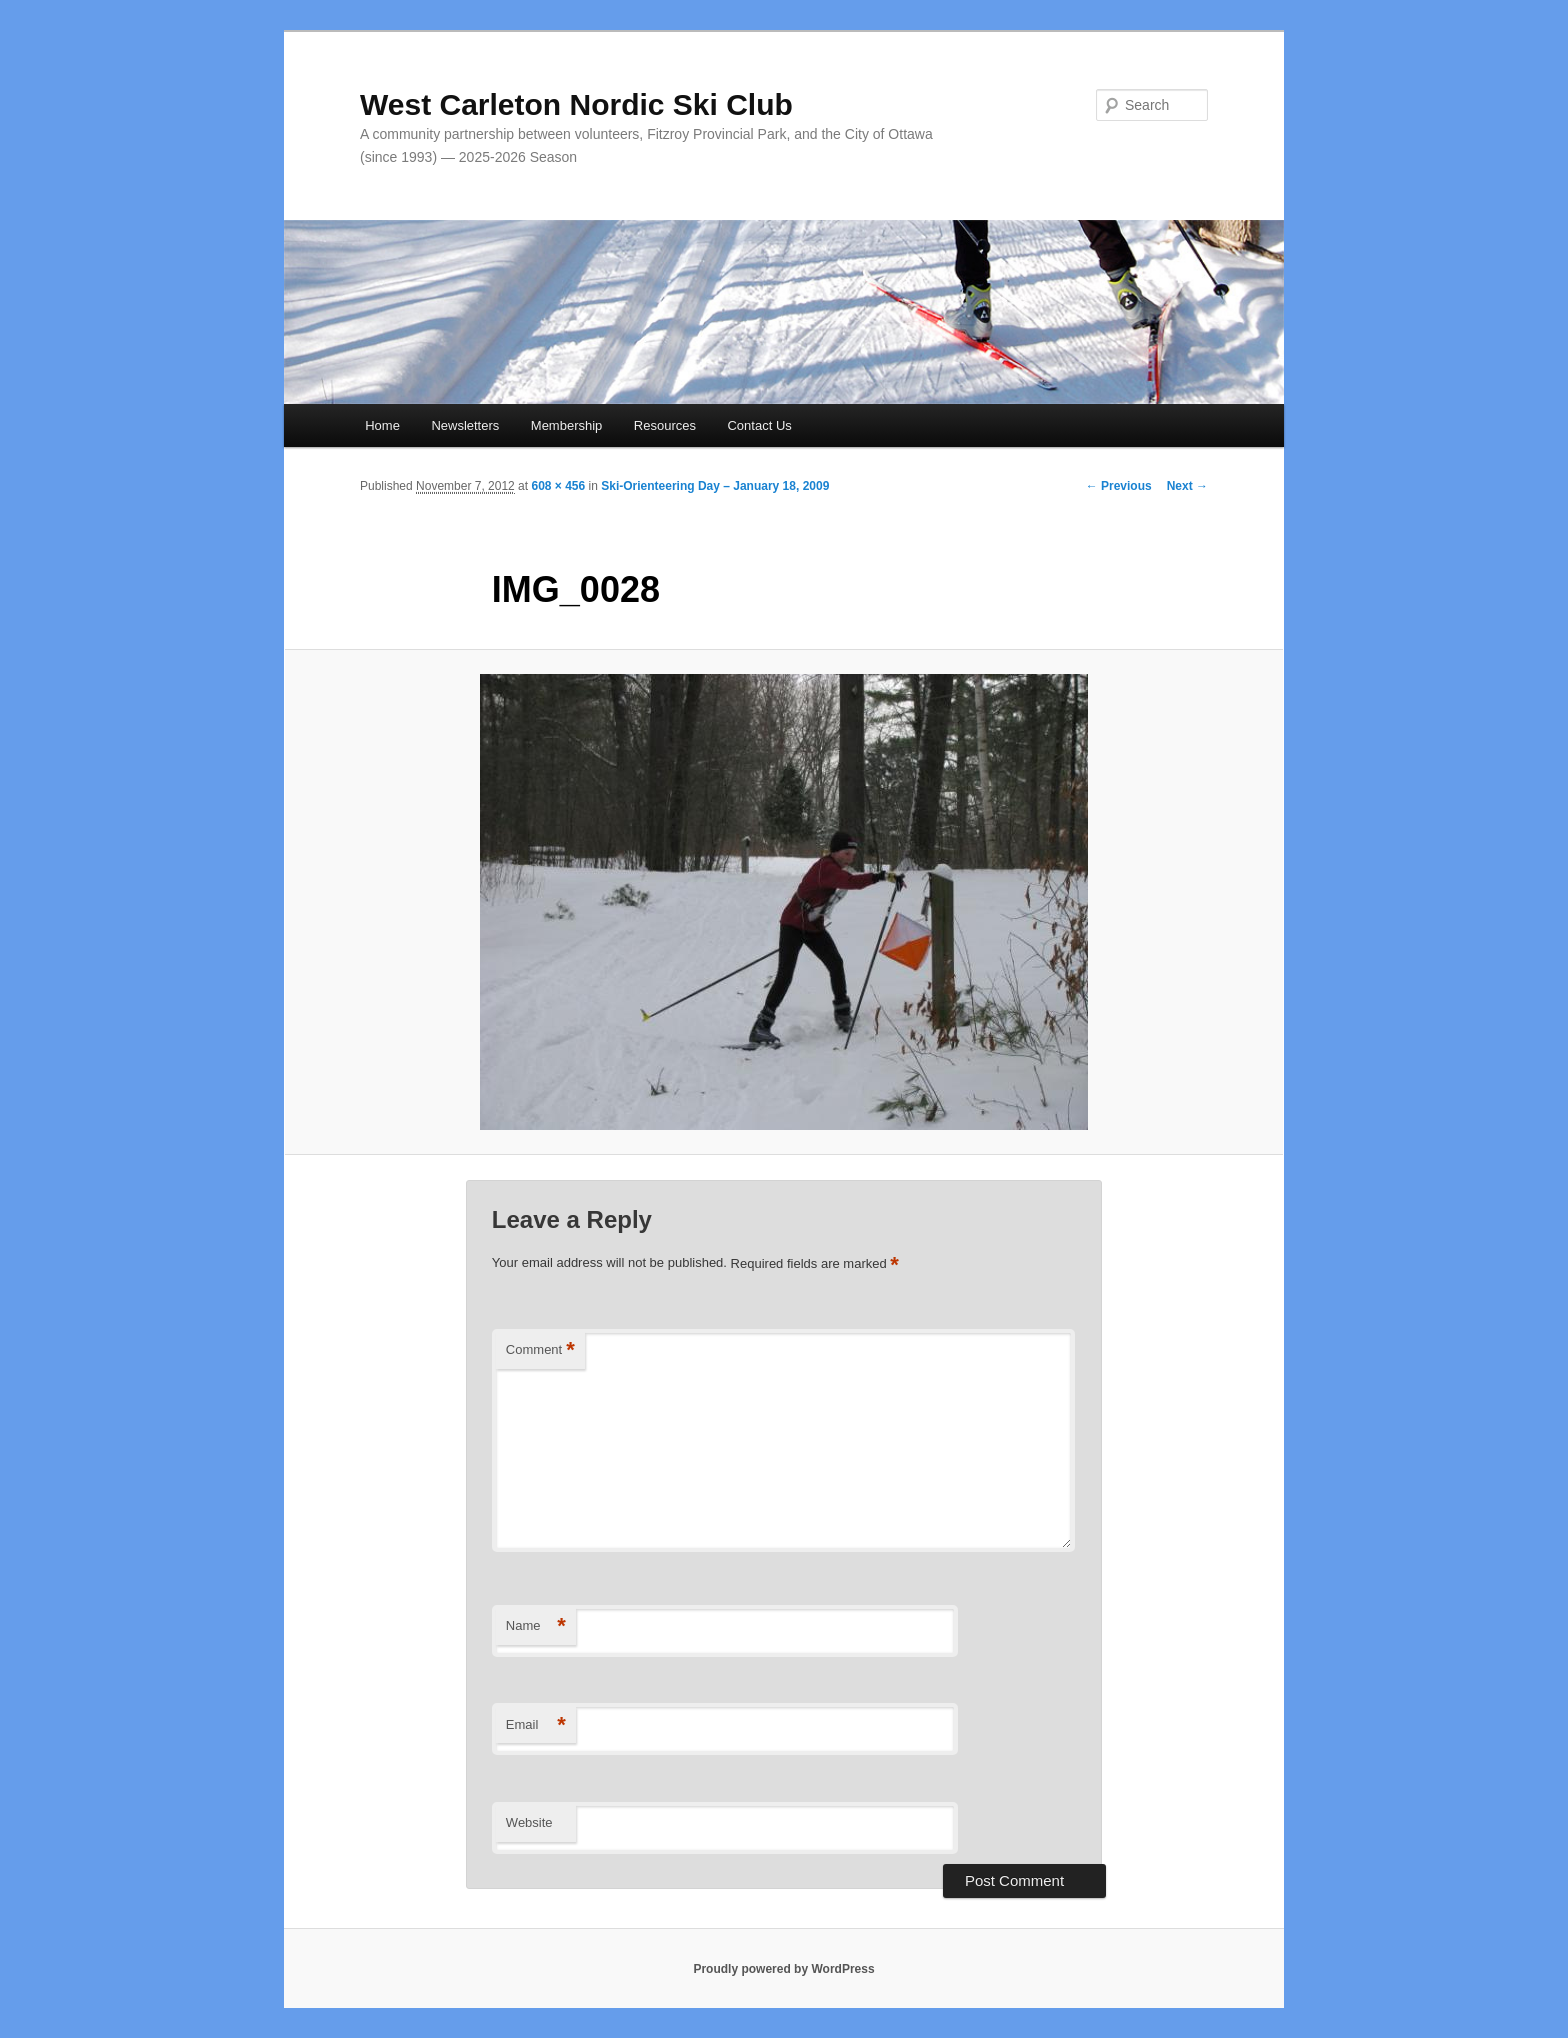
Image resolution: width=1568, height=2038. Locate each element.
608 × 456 (558, 486)
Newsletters (465, 425)
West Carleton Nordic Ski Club (576, 104)
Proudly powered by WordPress (783, 1969)
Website (529, 1822)
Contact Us (759, 425)
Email (536, 1725)
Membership (567, 425)
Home (382, 425)
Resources (665, 425)
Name (536, 1626)
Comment (540, 1350)
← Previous (1119, 486)
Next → (1187, 486)
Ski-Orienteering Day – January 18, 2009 (715, 486)
